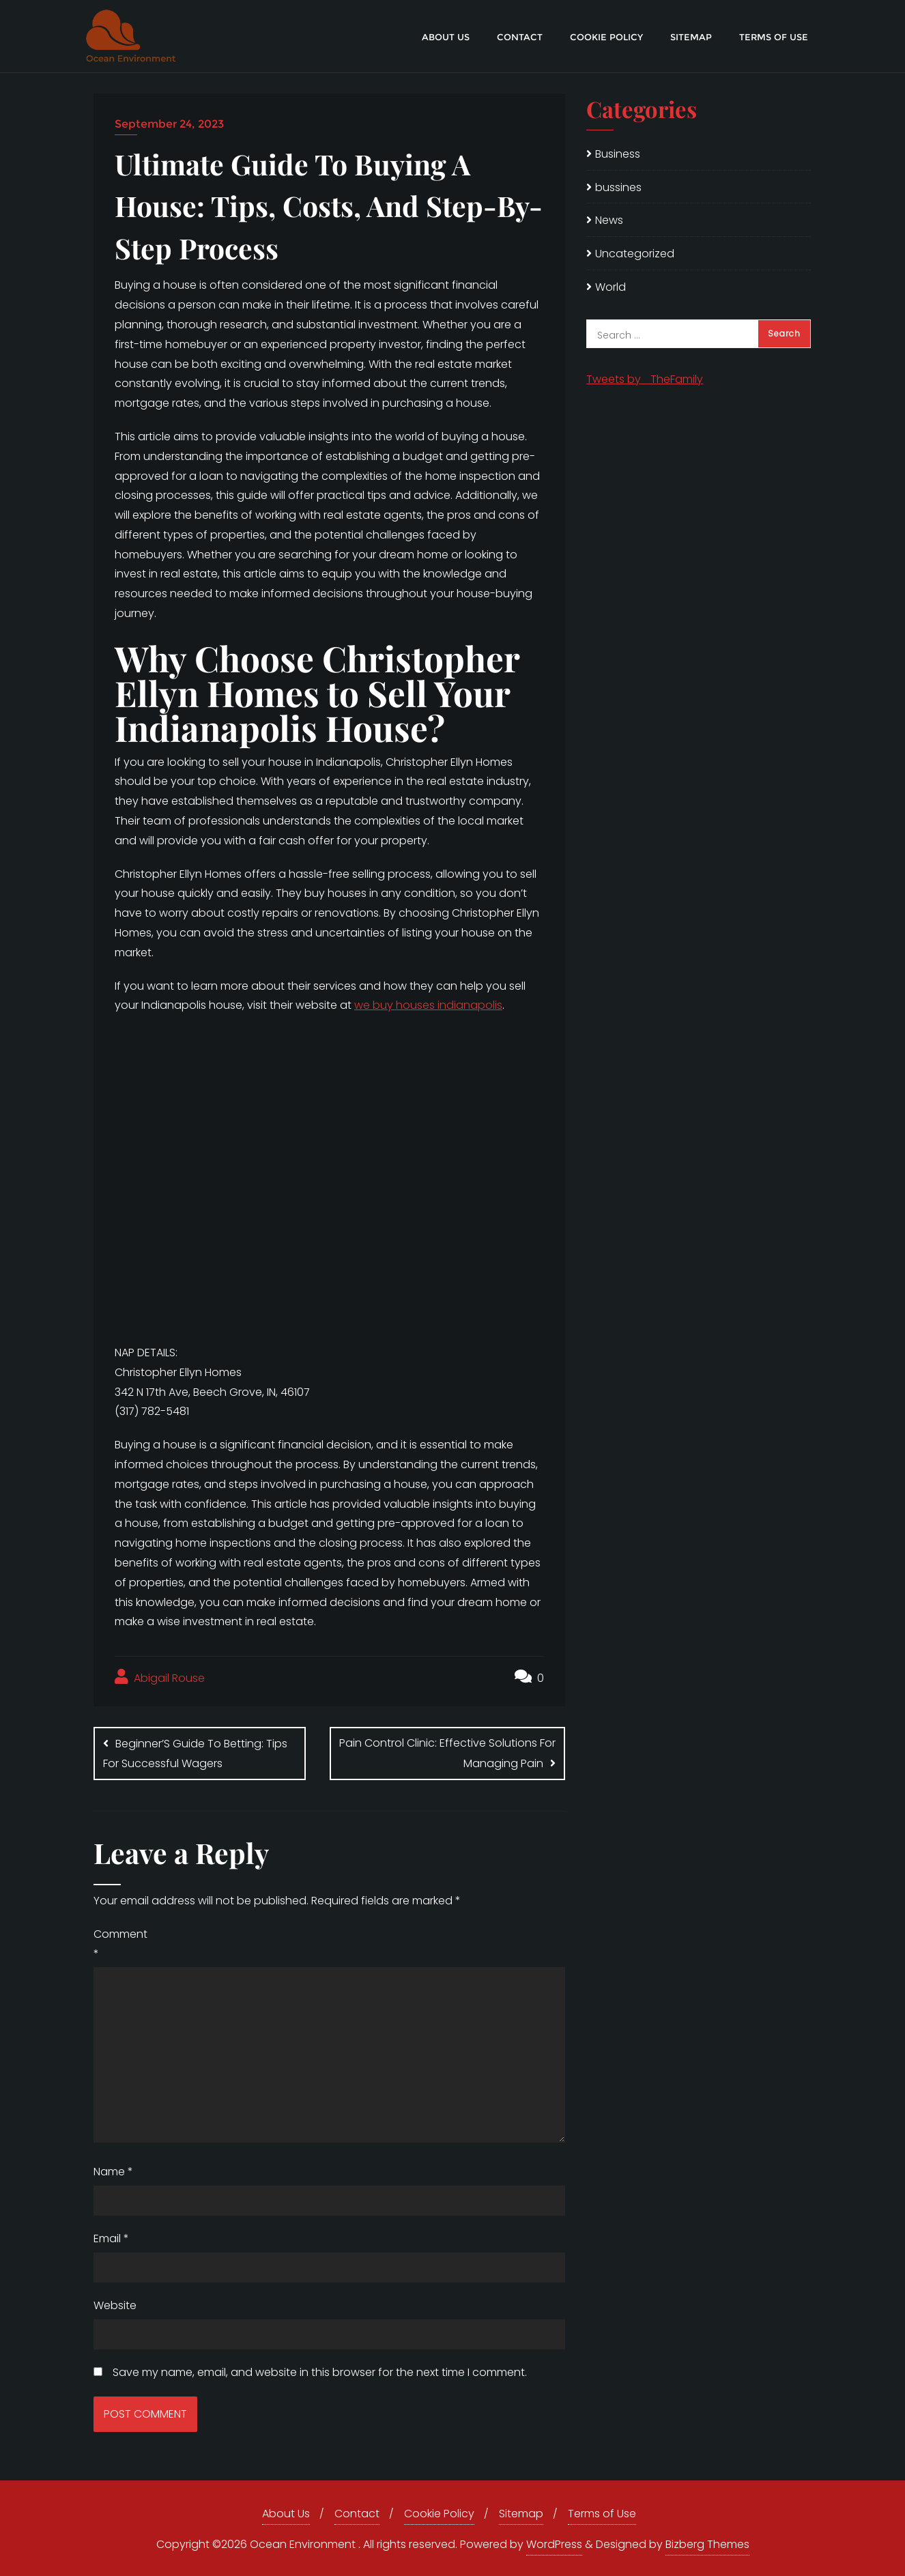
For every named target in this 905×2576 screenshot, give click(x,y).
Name (113, 2171)
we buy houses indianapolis (428, 1005)
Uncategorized (634, 253)
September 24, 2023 (169, 123)
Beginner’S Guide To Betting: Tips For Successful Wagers (195, 1753)
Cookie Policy (439, 2513)
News (609, 220)
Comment (120, 1943)
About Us (286, 2513)
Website (115, 2305)
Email (111, 2238)
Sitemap (521, 2513)
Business (617, 154)
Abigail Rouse (160, 1677)
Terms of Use (602, 2513)
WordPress (554, 2544)
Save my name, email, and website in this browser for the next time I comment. (320, 2372)
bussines (618, 187)
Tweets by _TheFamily (644, 379)
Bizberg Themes (707, 2544)
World (610, 287)
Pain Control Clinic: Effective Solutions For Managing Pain (447, 1753)
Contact (356, 2513)
